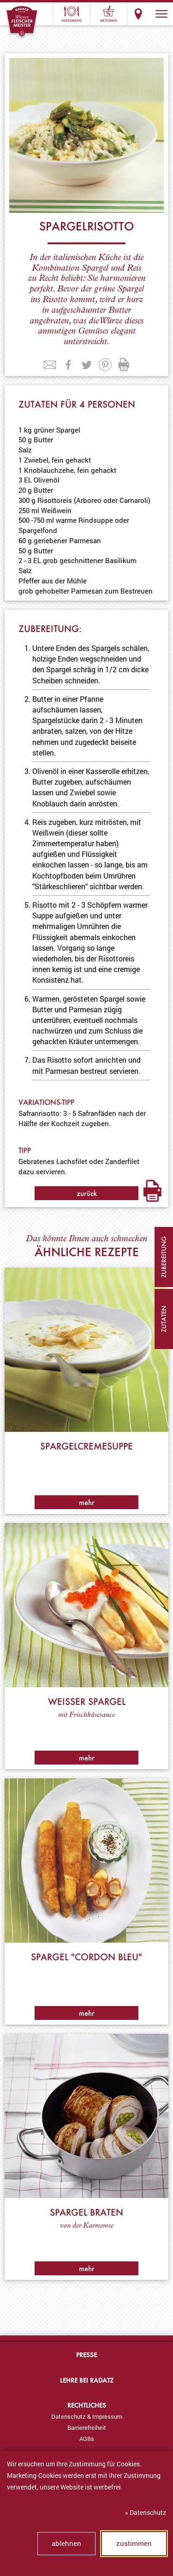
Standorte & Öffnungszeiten (138, 13)
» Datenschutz (145, 2512)
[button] (161, 13)
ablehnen (66, 2543)
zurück (87, 1193)
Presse (86, 2355)
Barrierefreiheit (86, 2427)
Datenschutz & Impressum (86, 2416)
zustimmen (134, 2543)
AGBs (86, 2438)
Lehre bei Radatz (86, 2380)
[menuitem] (86, 2416)
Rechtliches (86, 2405)
